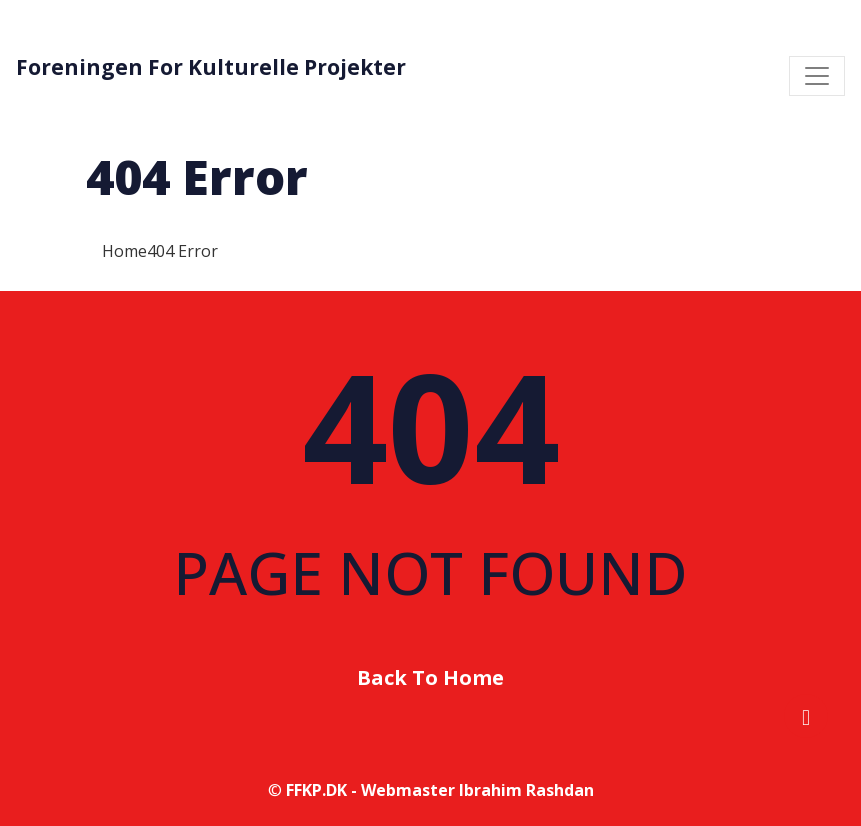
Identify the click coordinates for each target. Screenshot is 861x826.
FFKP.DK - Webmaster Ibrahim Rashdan (440, 790)
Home (124, 251)
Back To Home (430, 677)
